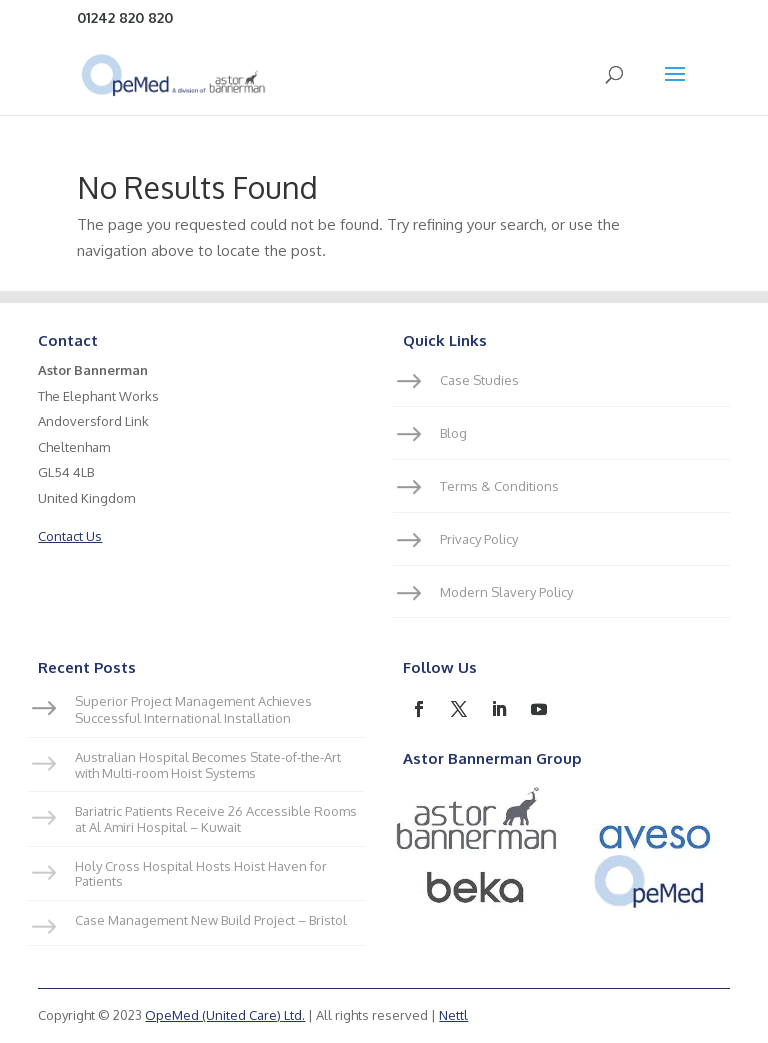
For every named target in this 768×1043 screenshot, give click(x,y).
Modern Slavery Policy (506, 592)
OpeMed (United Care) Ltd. (225, 1015)
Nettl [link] (453, 1015)
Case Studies (479, 380)
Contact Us (70, 536)
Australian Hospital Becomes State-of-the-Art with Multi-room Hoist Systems (208, 765)
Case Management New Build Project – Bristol (211, 920)
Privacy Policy (479, 539)
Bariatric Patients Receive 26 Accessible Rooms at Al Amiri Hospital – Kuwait (216, 819)
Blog (453, 433)
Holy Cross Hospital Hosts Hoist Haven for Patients (201, 874)
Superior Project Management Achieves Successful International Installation (193, 709)
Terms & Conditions (499, 486)
